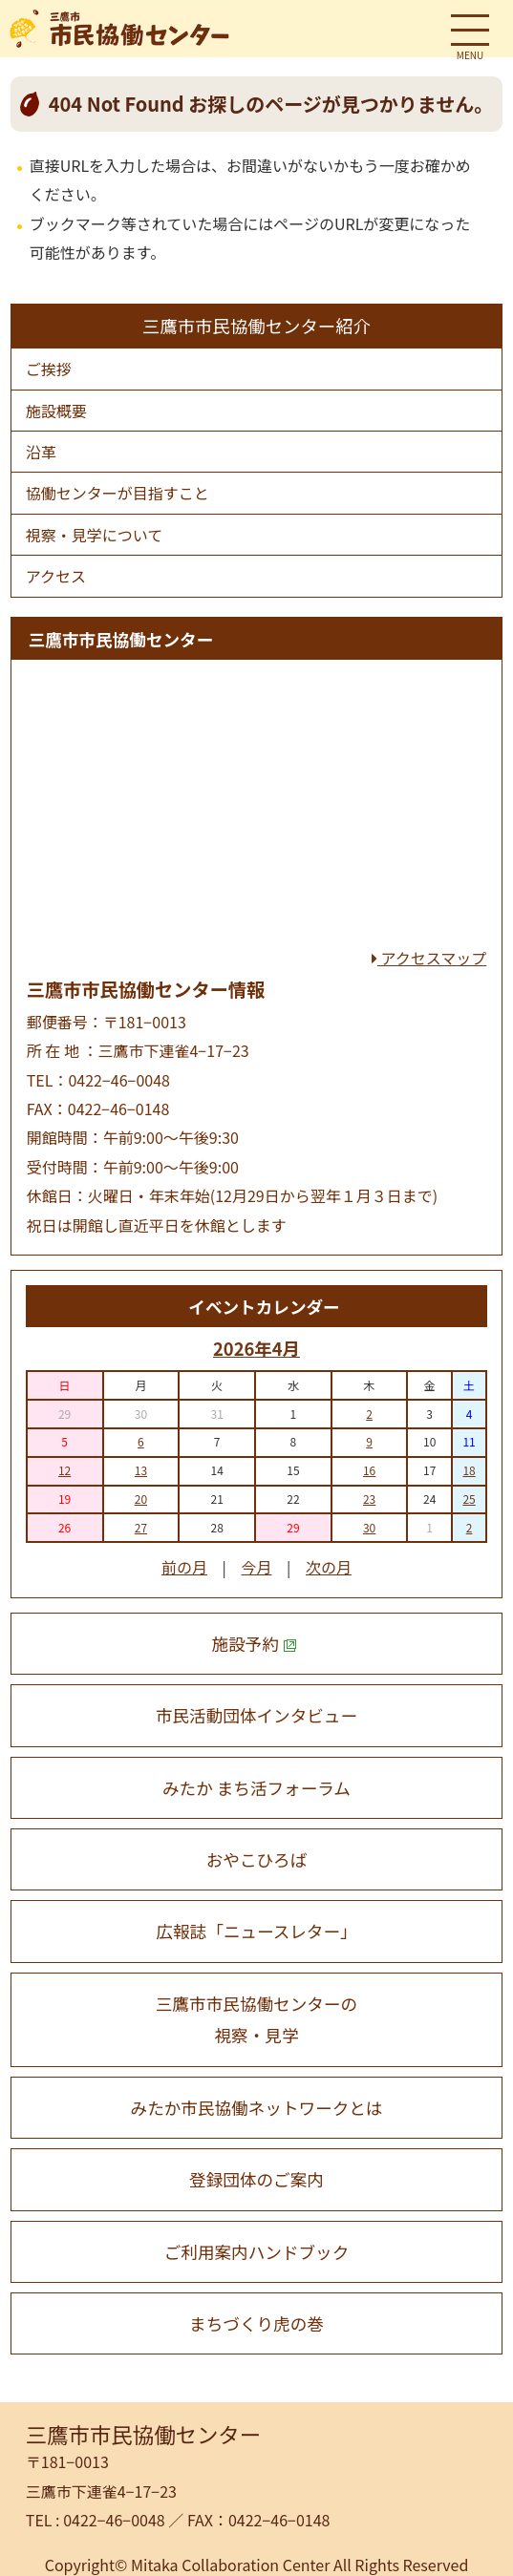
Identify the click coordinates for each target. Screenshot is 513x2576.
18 (468, 1470)
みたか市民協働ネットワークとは (257, 2108)
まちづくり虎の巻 (256, 2323)
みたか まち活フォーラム (256, 1788)
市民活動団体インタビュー (256, 1715)
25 (468, 1498)
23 (369, 1498)
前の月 (184, 1566)
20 (141, 1498)
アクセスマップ (429, 957)
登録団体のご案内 (256, 2179)
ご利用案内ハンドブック (257, 2252)
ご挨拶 (49, 368)
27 (141, 1527)
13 (141, 1470)
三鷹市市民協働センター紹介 (256, 325)
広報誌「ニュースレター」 (256, 1931)
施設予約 (254, 1644)
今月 (256, 1566)
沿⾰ (41, 451)
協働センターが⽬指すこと (117, 492)
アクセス (56, 575)
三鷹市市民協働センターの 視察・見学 (256, 2019)
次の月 (329, 1566)
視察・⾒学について (94, 534)
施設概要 (56, 410)
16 (369, 1470)
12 (64, 1470)
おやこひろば (257, 1859)
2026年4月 (256, 1348)
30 (369, 1527)
